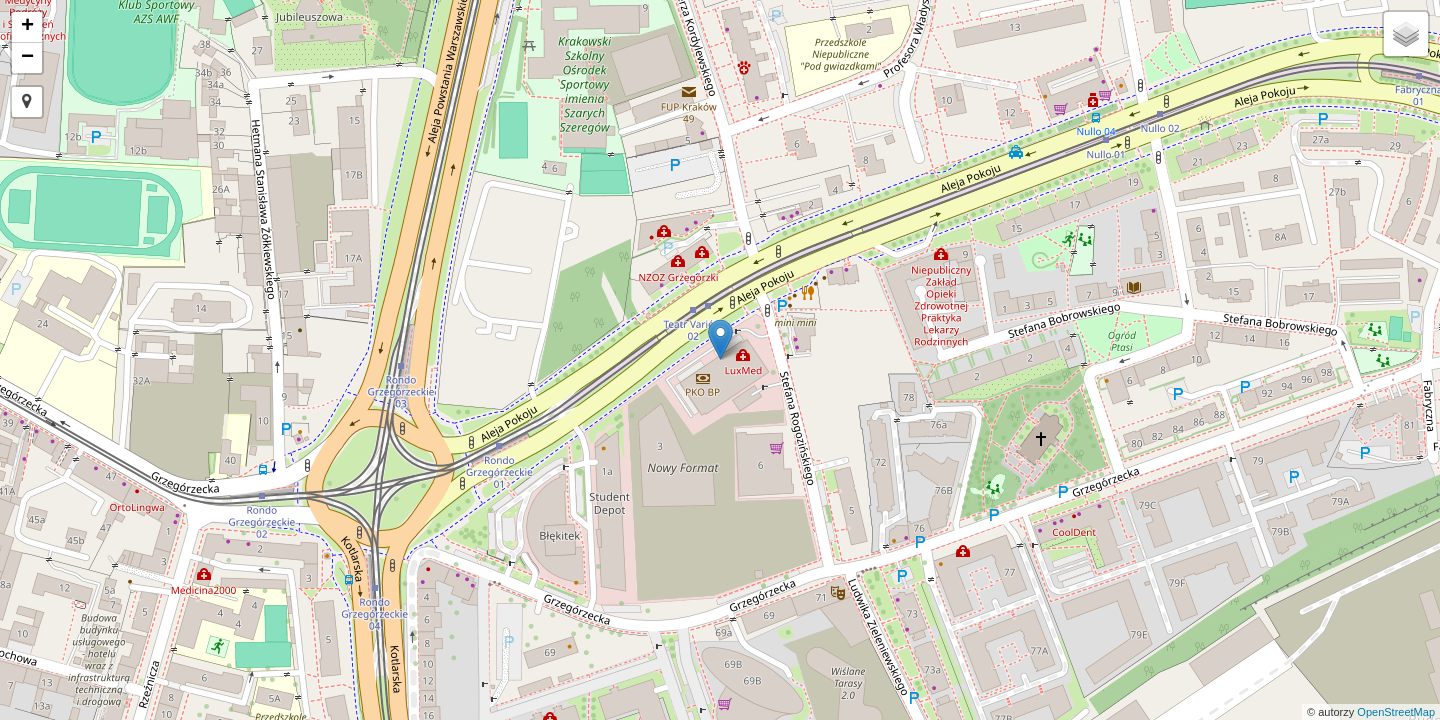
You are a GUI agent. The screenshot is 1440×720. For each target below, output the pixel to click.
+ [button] (27, 27)
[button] (27, 102)
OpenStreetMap (1396, 712)
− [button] (27, 58)
